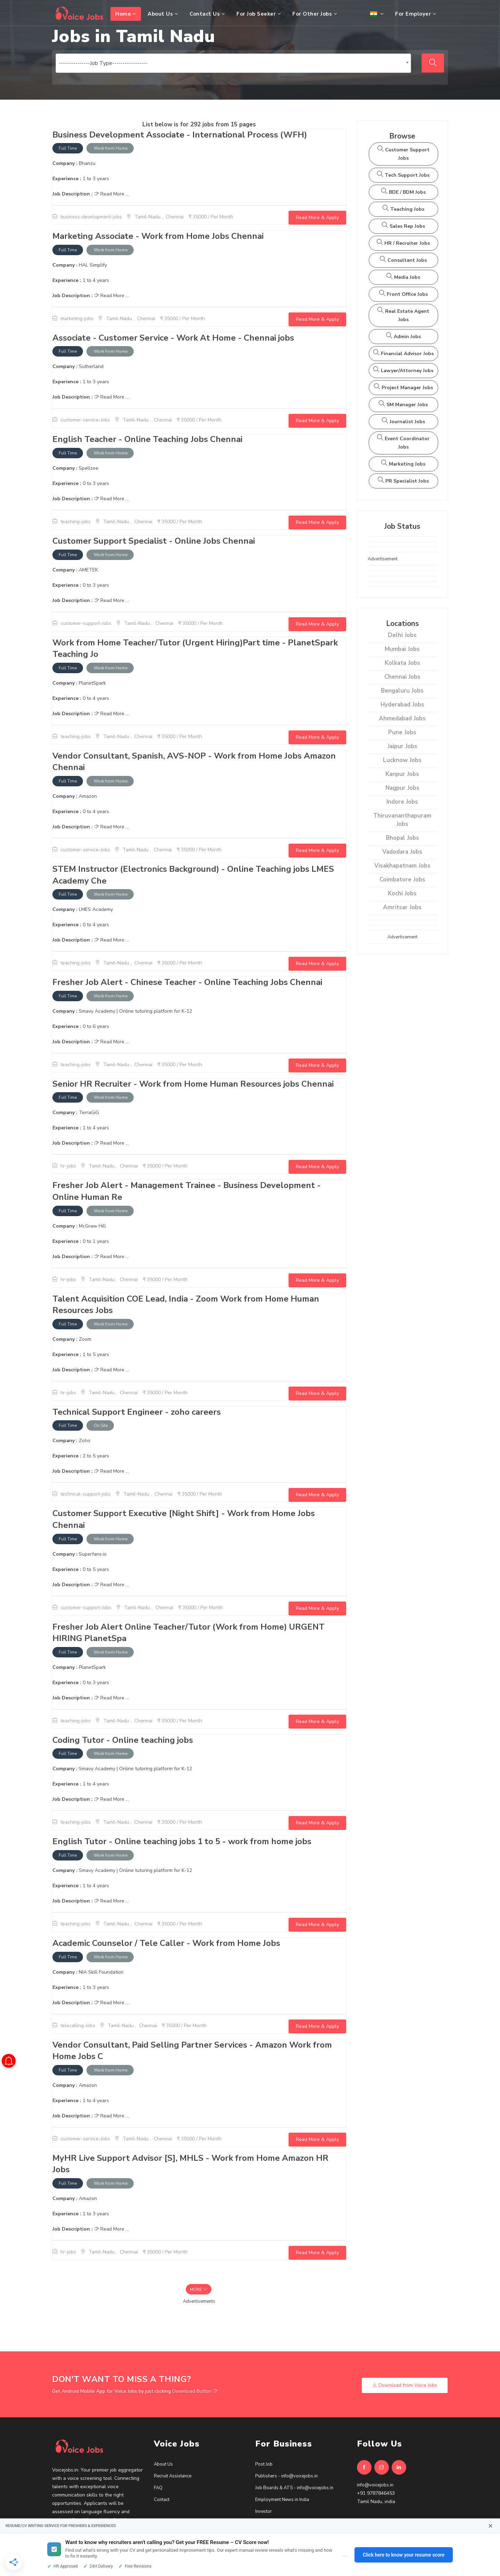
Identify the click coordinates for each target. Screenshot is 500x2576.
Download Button (195, 2391)
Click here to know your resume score (403, 2555)
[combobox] (233, 63)
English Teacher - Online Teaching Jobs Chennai (147, 439)
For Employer (415, 13)
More (198, 2289)
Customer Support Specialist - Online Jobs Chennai (153, 540)
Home (125, 13)
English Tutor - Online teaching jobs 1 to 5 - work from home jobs (181, 1841)
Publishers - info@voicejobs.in (286, 2476)
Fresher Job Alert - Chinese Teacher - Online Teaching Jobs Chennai (187, 982)
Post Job (264, 2464)
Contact (161, 2499)
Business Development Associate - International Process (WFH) (180, 134)
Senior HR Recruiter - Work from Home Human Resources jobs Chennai (193, 1083)
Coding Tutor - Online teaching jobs (122, 1740)
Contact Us (207, 13)
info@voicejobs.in (375, 2485)
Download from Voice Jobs (404, 2385)
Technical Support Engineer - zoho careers (136, 1411)
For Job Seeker (258, 13)
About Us (163, 13)
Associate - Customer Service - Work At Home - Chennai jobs (173, 337)
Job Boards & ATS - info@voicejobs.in (294, 2488)
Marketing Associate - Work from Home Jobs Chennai (158, 236)
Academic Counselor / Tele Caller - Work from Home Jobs (166, 1943)
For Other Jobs (314, 13)
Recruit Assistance (172, 2476)
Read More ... (111, 194)
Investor (263, 2511)
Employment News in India (282, 2499)
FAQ (158, 2488)
